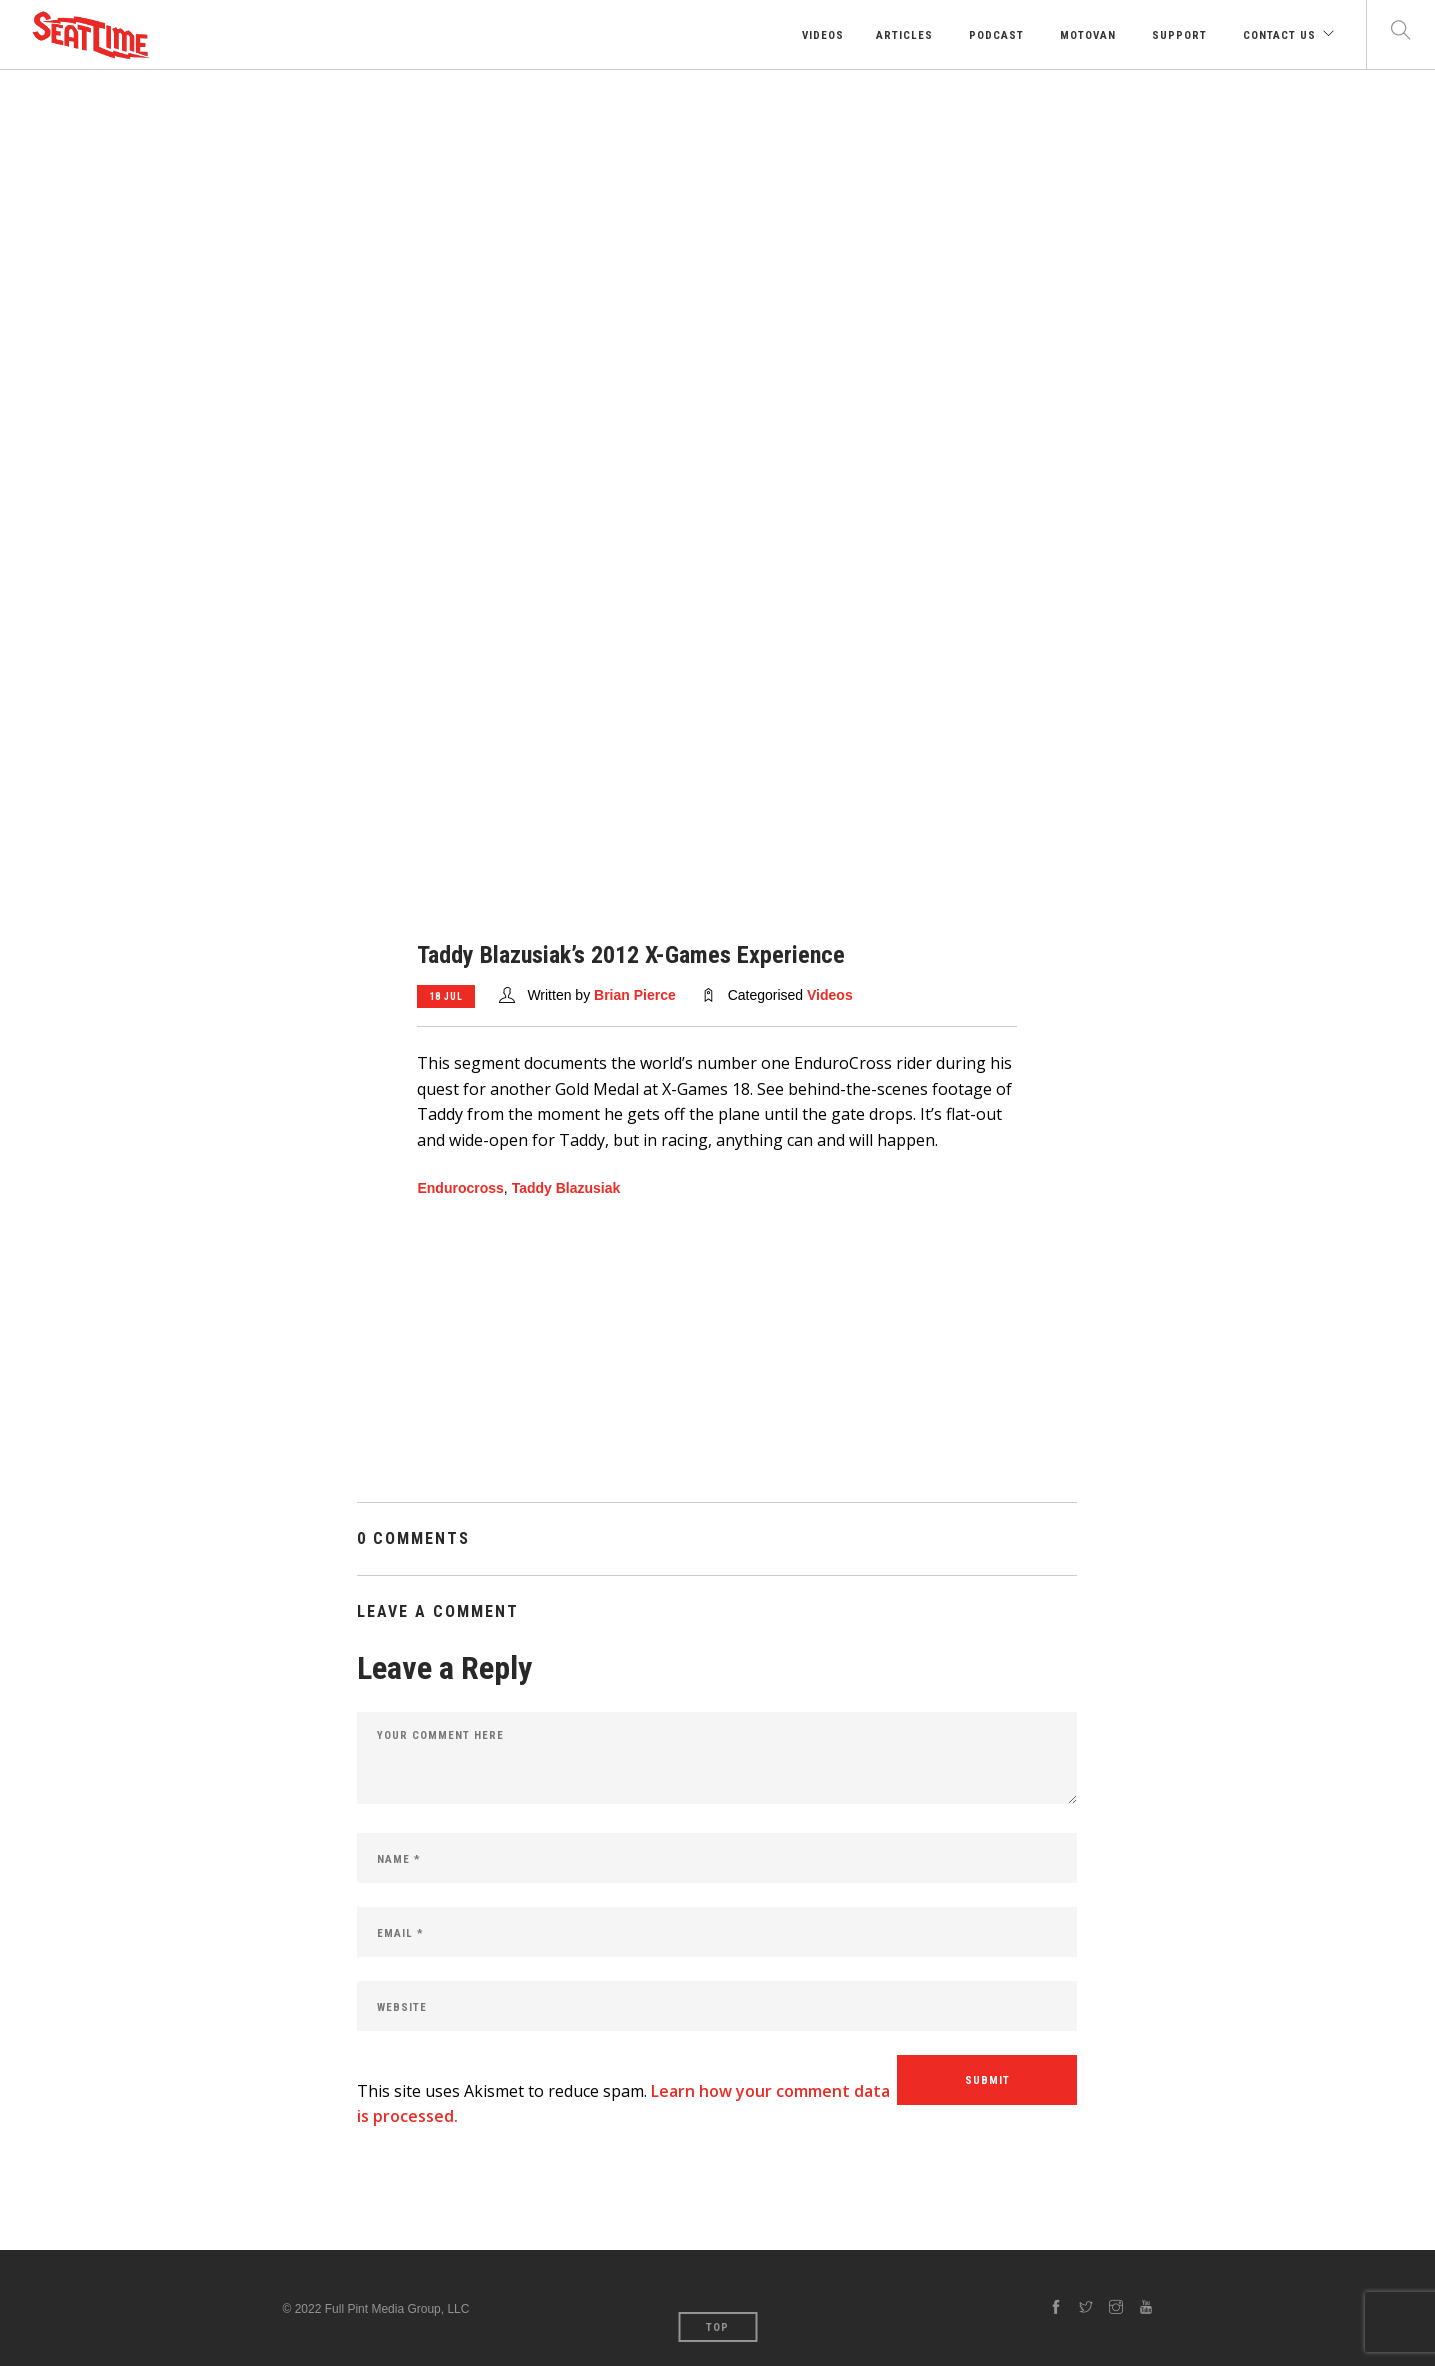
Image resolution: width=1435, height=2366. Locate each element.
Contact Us (1277, 35)
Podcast (994, 35)
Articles (904, 35)
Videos (821, 35)
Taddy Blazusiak (566, 1188)
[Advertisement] (718, 220)
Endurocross (460, 1188)
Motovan (1086, 35)
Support (1177, 35)
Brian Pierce (635, 995)
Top (717, 2327)
